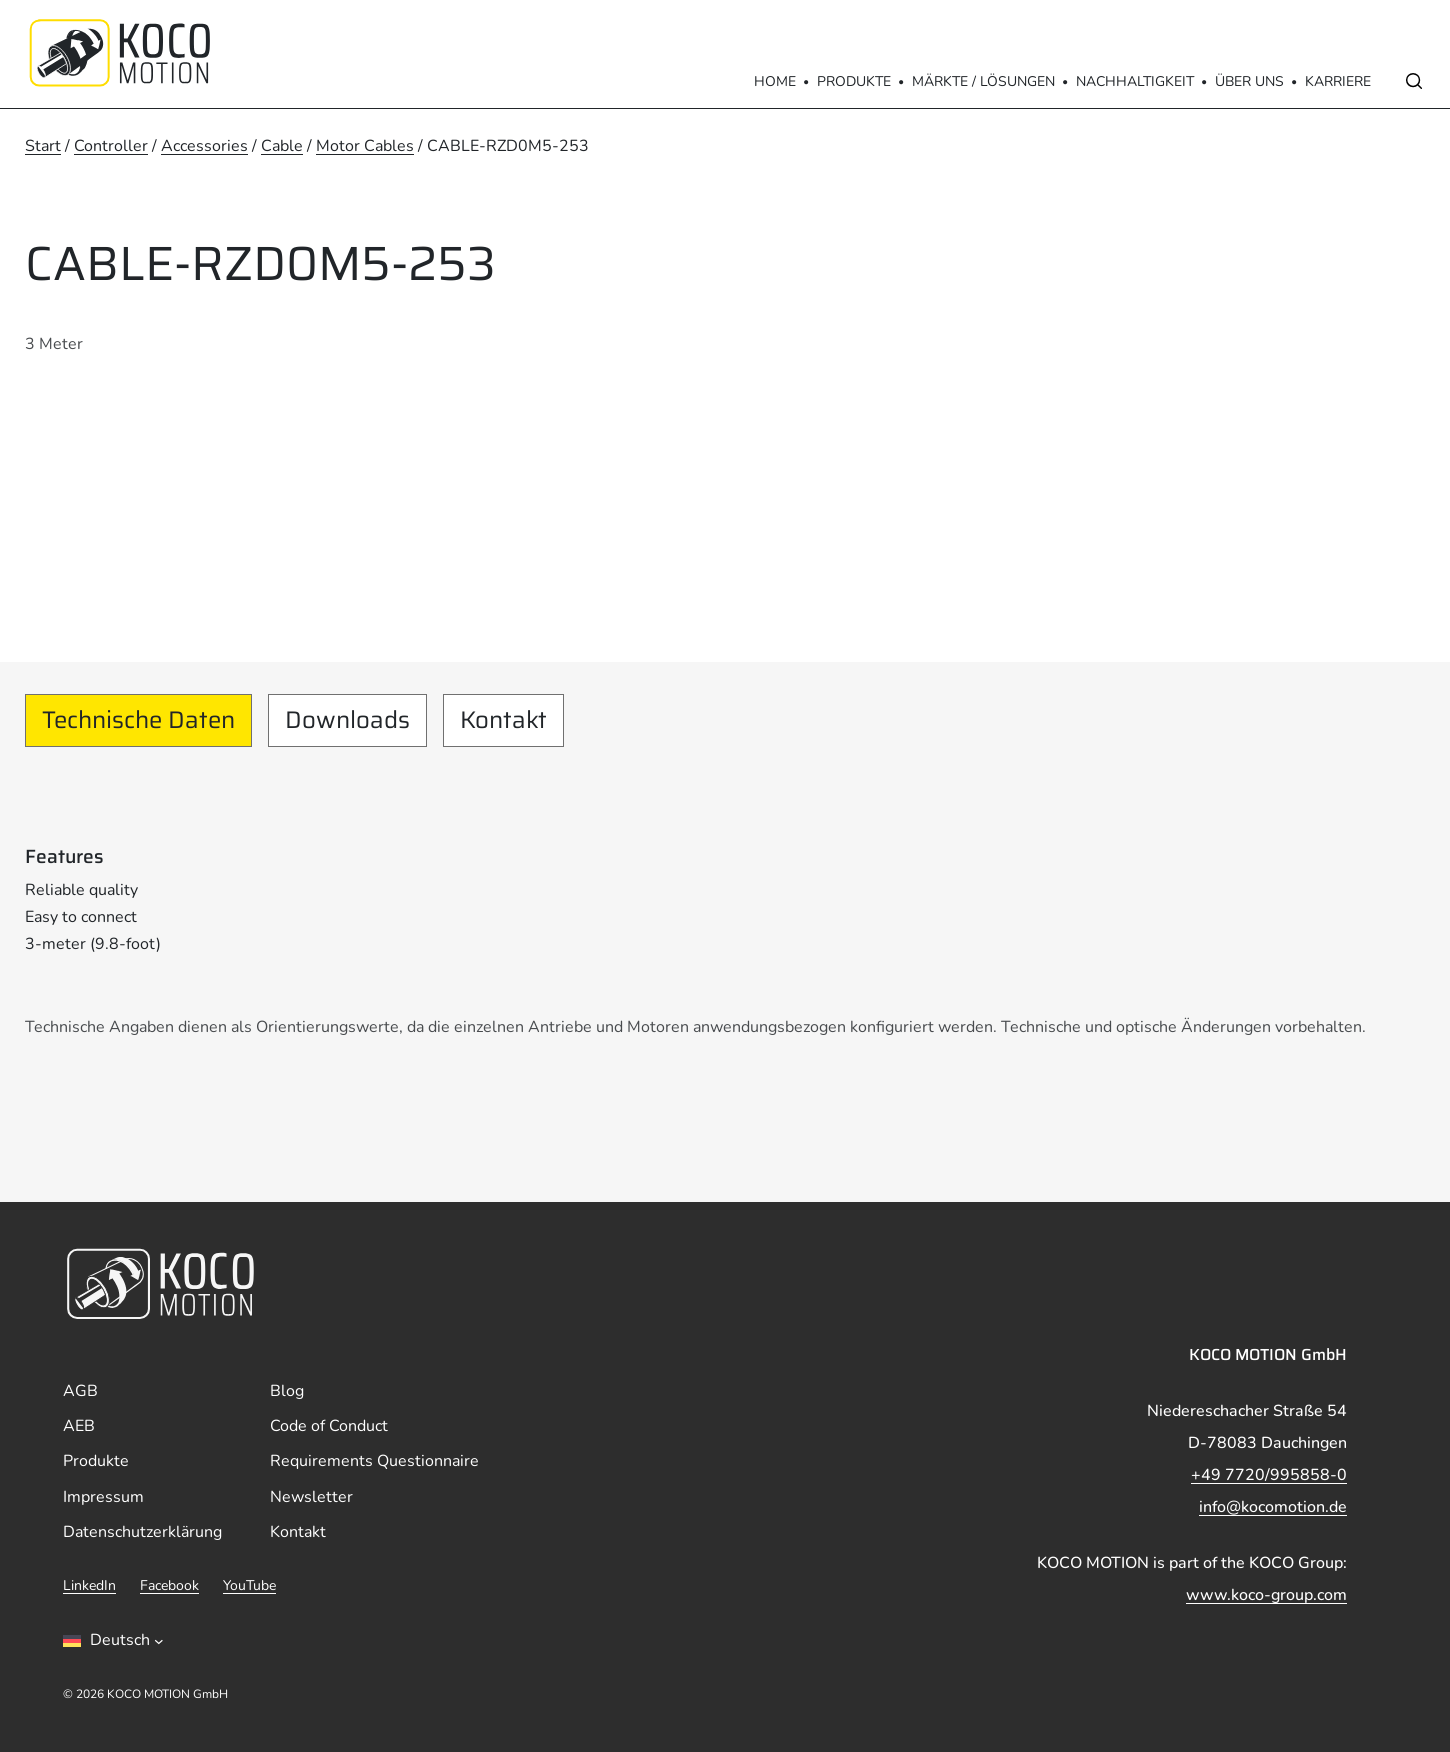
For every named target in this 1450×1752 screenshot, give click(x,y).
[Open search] (1414, 81)
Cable (282, 146)
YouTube (249, 1585)
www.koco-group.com (1266, 1595)
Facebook (169, 1585)
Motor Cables (365, 146)
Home (775, 81)
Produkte (854, 81)
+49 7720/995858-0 (1269, 1475)
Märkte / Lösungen (983, 81)
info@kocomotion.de (1273, 1507)
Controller (111, 146)
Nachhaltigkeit (1135, 81)
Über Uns (1249, 81)
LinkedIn (89, 1585)
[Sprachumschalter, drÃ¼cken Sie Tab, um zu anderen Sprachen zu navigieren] (113, 1641)
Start (43, 146)
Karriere (1338, 81)
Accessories (204, 146)
